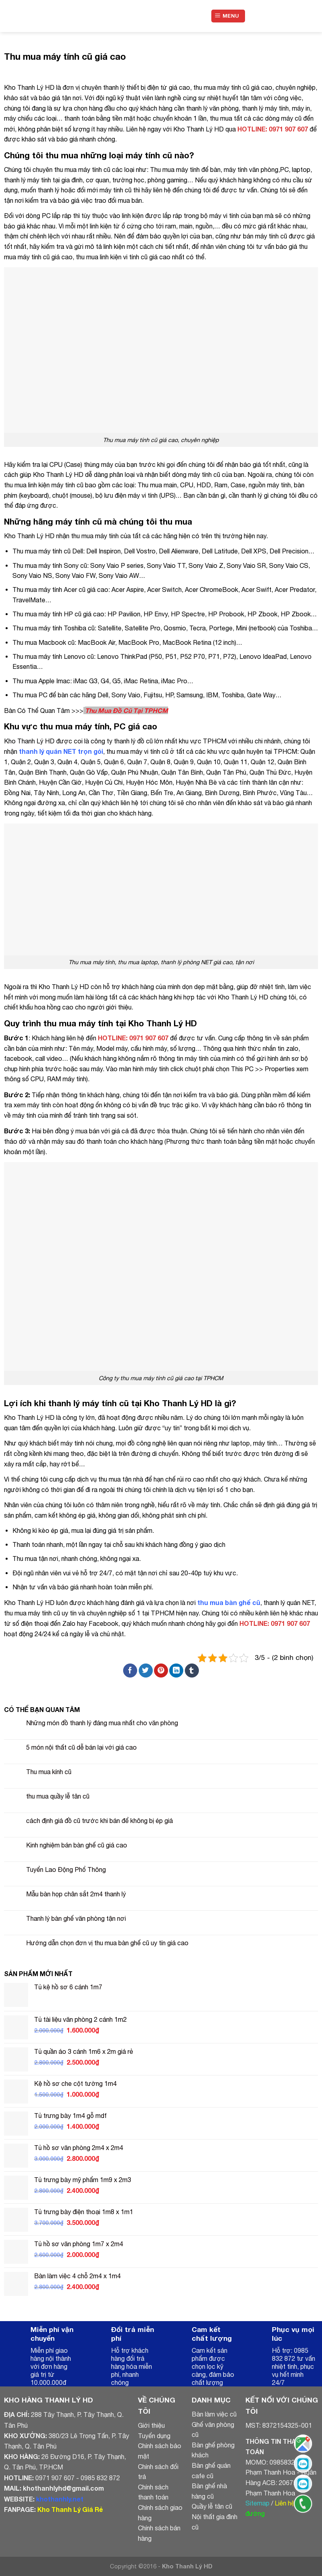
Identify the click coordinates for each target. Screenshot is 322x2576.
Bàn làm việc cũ (214, 2414)
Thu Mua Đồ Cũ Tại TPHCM (126, 710)
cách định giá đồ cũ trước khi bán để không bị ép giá (99, 1820)
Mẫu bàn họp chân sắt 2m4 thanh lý (76, 1894)
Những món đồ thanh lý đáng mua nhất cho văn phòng (102, 1722)
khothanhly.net (59, 2499)
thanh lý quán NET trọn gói (61, 751)
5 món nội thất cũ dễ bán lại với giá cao (81, 1747)
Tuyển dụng (154, 2435)
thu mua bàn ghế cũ (228, 1602)
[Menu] (228, 16)
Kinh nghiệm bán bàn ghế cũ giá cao (76, 1845)
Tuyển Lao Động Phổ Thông (66, 1869)
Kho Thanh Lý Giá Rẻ (70, 2509)
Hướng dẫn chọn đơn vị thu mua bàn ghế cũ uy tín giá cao (107, 1942)
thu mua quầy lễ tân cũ (57, 1796)
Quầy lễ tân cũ (212, 2506)
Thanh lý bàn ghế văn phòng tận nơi (76, 1918)
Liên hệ (285, 2503)
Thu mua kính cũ (48, 1771)
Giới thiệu (151, 2425)
